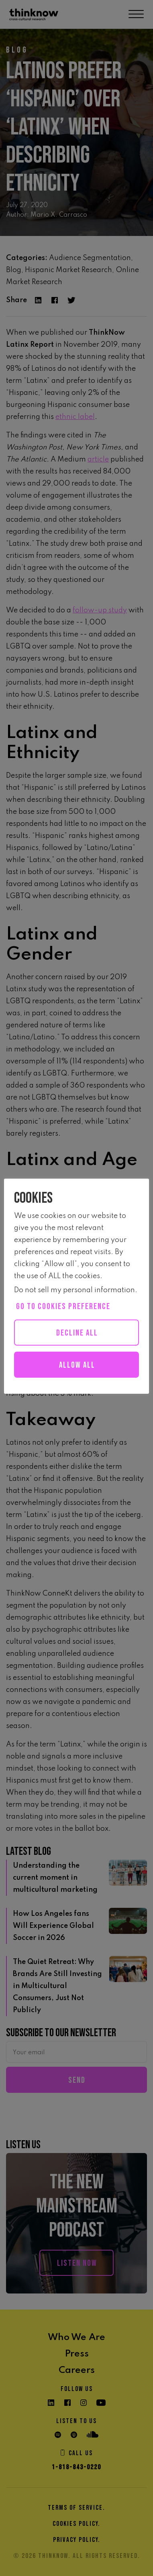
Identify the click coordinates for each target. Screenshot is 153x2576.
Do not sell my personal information (74, 1290)
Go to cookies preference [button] (63, 1306)
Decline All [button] (77, 1333)
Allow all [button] (77, 1365)
